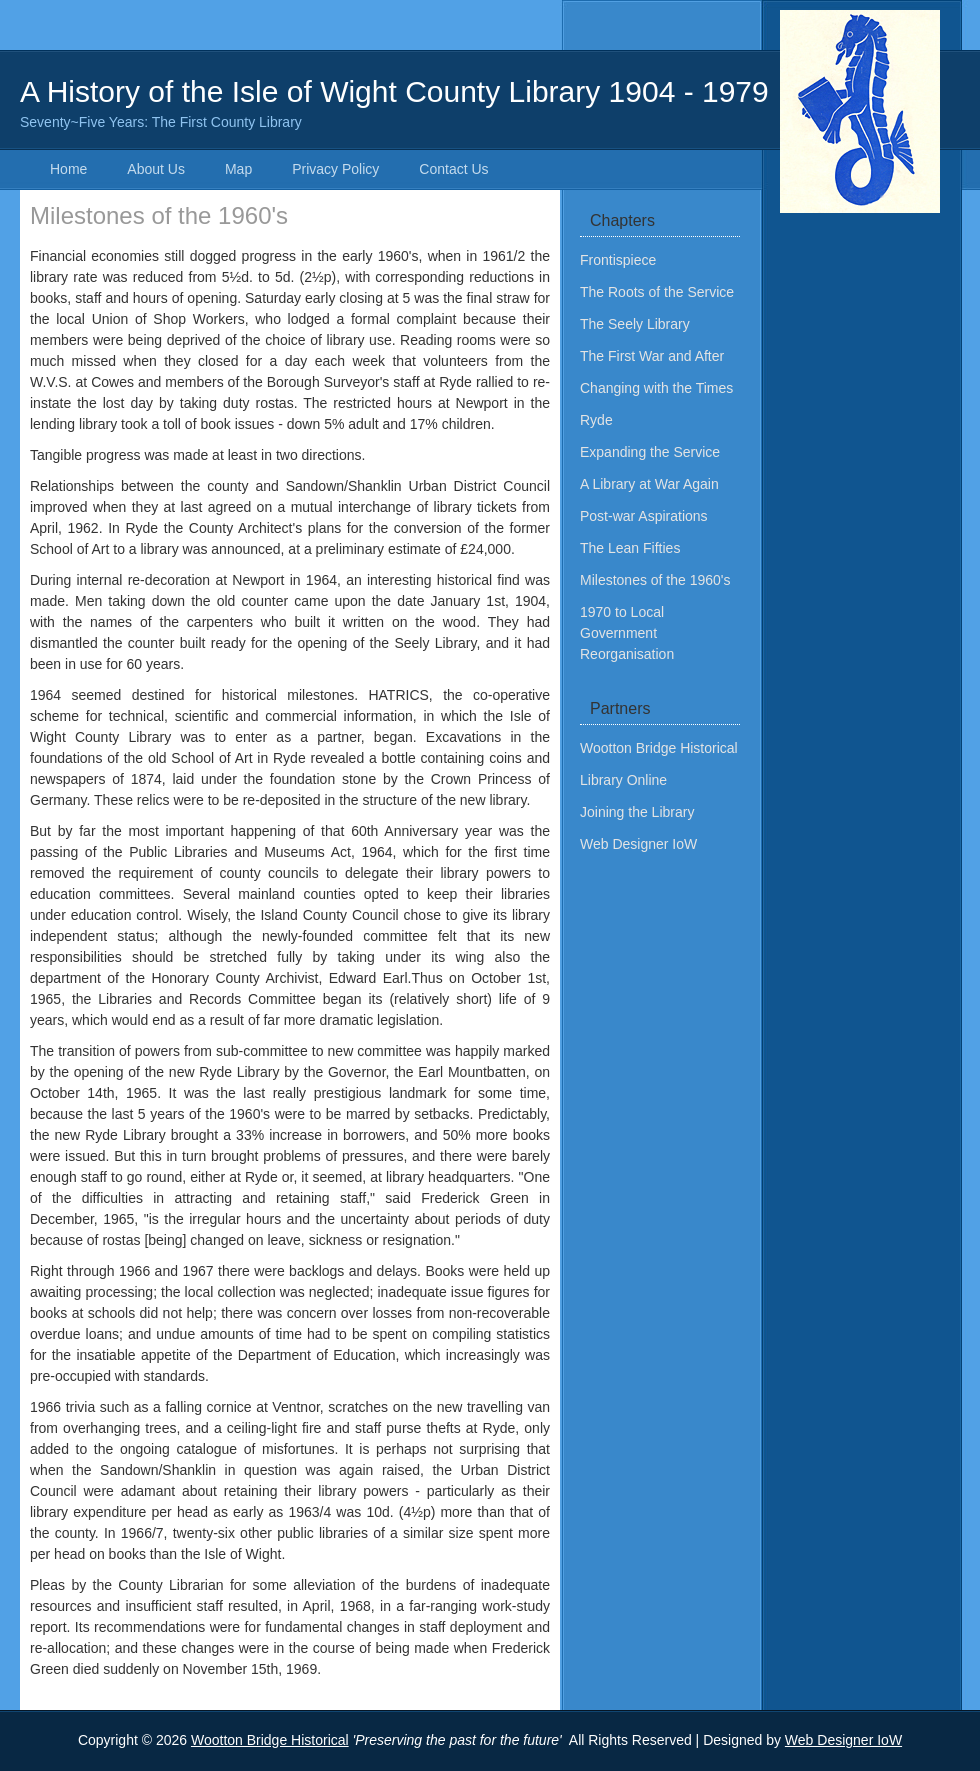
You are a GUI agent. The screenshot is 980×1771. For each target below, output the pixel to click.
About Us (156, 169)
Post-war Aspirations (644, 516)
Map (238, 169)
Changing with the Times (656, 388)
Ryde (596, 420)
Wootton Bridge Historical (659, 748)
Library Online (623, 780)
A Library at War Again (649, 484)
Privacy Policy (335, 169)
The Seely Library (635, 324)
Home (68, 169)
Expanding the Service (650, 452)
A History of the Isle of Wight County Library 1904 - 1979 (490, 104)
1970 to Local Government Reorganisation (627, 633)
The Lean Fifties (630, 548)
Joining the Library (637, 812)
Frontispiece (618, 260)
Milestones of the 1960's (655, 580)
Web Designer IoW (638, 844)
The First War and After (652, 356)
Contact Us (453, 169)
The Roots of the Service (657, 292)
